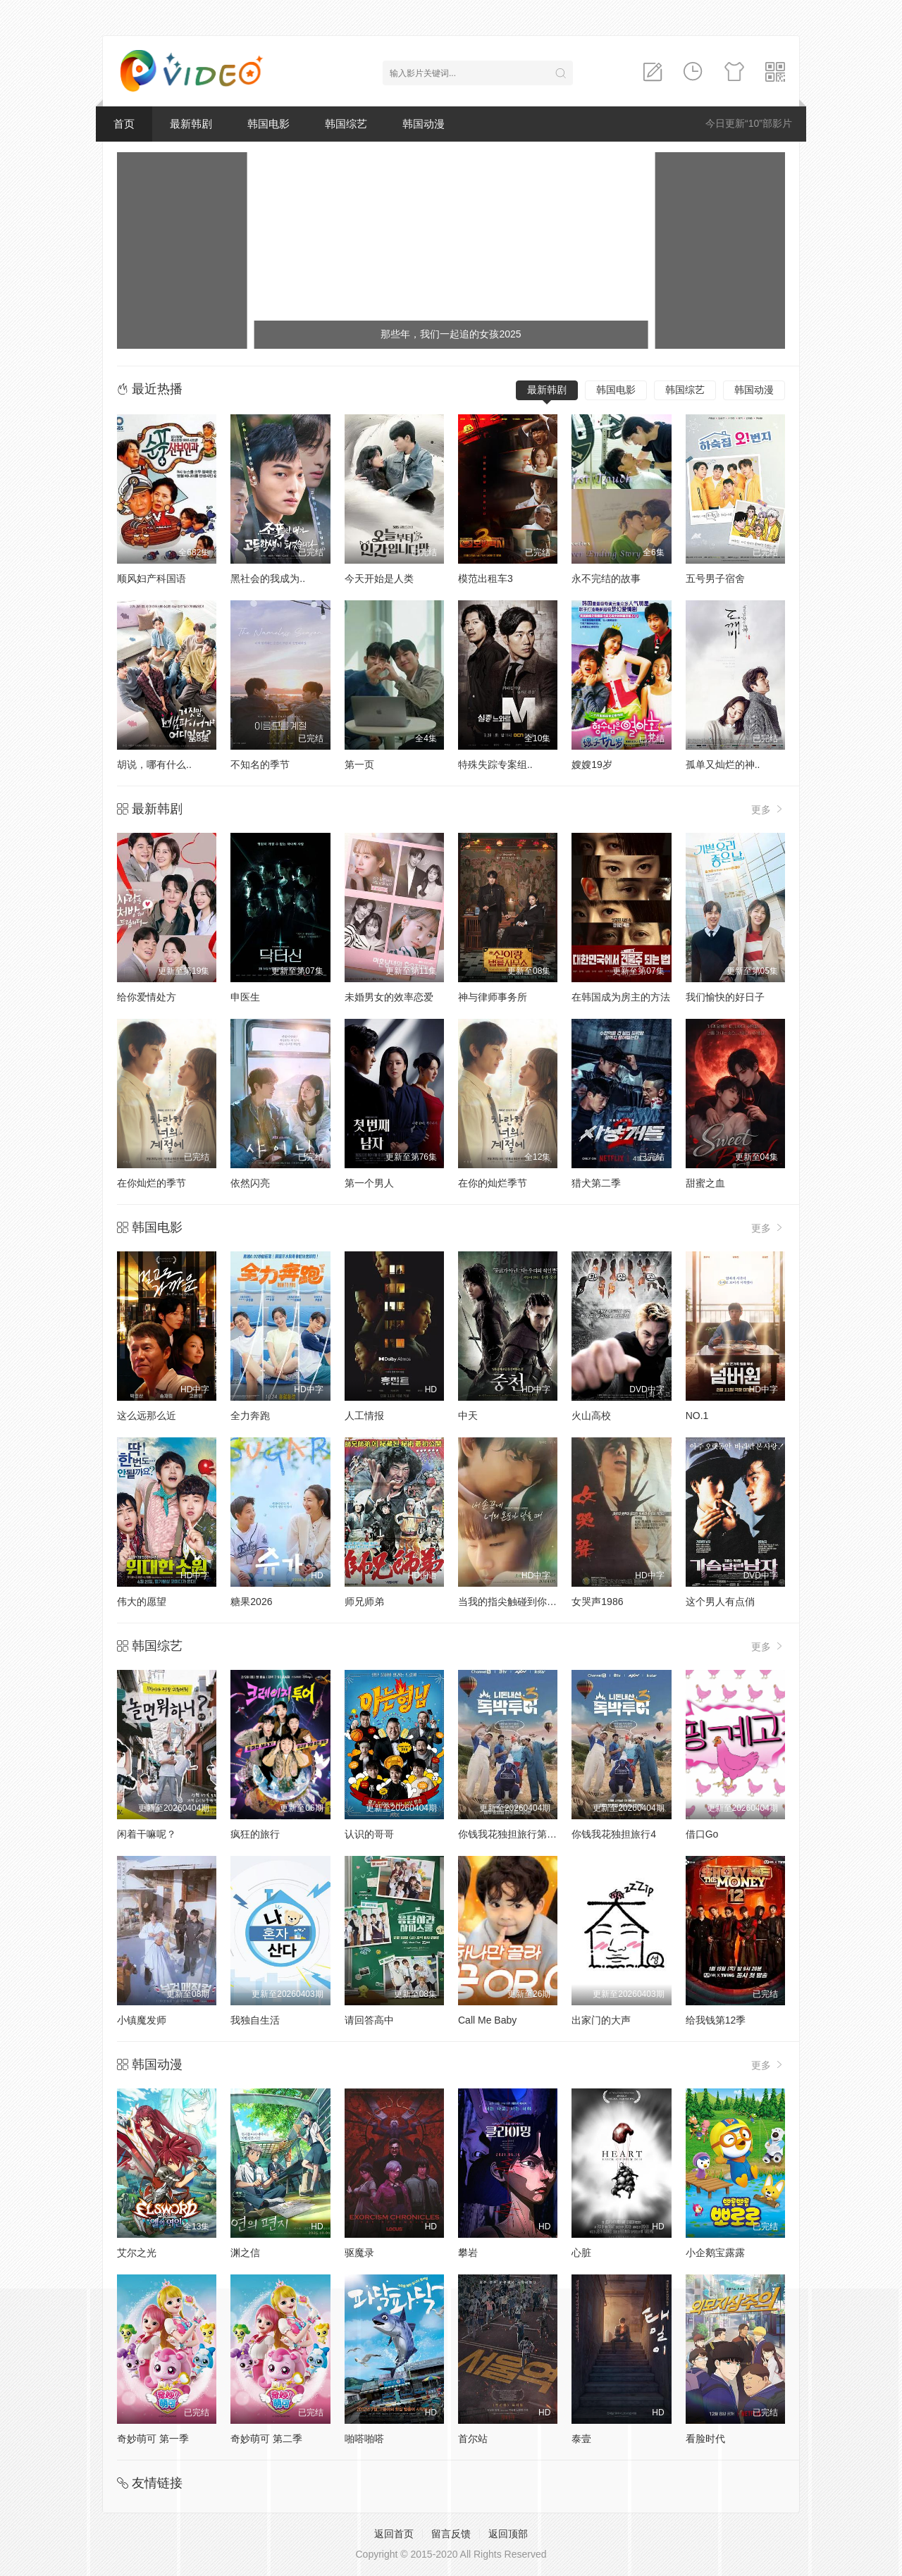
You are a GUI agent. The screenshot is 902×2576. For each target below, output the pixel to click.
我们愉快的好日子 (725, 997)
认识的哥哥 (369, 1834)
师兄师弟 (364, 1601)
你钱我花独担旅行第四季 (512, 1834)
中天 (468, 1415)
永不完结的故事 (606, 578)
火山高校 (591, 1415)
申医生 (245, 997)
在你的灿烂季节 (492, 1183)
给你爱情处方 (146, 997)
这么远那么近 (146, 1415)
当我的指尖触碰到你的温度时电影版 (537, 1601)
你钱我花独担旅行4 (614, 1834)
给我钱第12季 (716, 2020)
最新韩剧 (191, 124)
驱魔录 (359, 2252)
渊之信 (245, 2252)
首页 (124, 124)
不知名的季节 (260, 764)
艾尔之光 (136, 2252)
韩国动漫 (423, 124)
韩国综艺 (346, 124)
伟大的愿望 (141, 1601)
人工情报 (364, 1415)
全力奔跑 (250, 1415)
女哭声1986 (597, 1601)
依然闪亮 (250, 1183)
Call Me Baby (487, 2020)
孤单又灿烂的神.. (723, 764)
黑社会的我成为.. (267, 578)
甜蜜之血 (705, 1183)
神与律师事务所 (492, 997)
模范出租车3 (485, 578)
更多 (768, 809)
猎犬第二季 (596, 1183)
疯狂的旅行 (255, 1834)
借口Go (702, 1834)
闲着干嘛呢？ (146, 1834)
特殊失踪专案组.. (495, 764)
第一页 (359, 764)
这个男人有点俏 (720, 1601)
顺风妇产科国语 (151, 578)
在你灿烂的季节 (151, 1183)
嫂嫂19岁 (592, 764)
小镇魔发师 (141, 2020)
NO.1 (697, 1415)
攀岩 (468, 2252)
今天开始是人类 (379, 578)
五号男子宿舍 (715, 578)
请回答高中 (369, 2020)
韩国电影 (268, 124)
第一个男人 (369, 1183)
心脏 (581, 2252)
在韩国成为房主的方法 (621, 997)
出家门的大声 (601, 2020)
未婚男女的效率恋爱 (389, 997)
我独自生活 (255, 2020)
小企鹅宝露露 (715, 2252)
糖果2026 (251, 1601)
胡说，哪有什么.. (154, 764)
